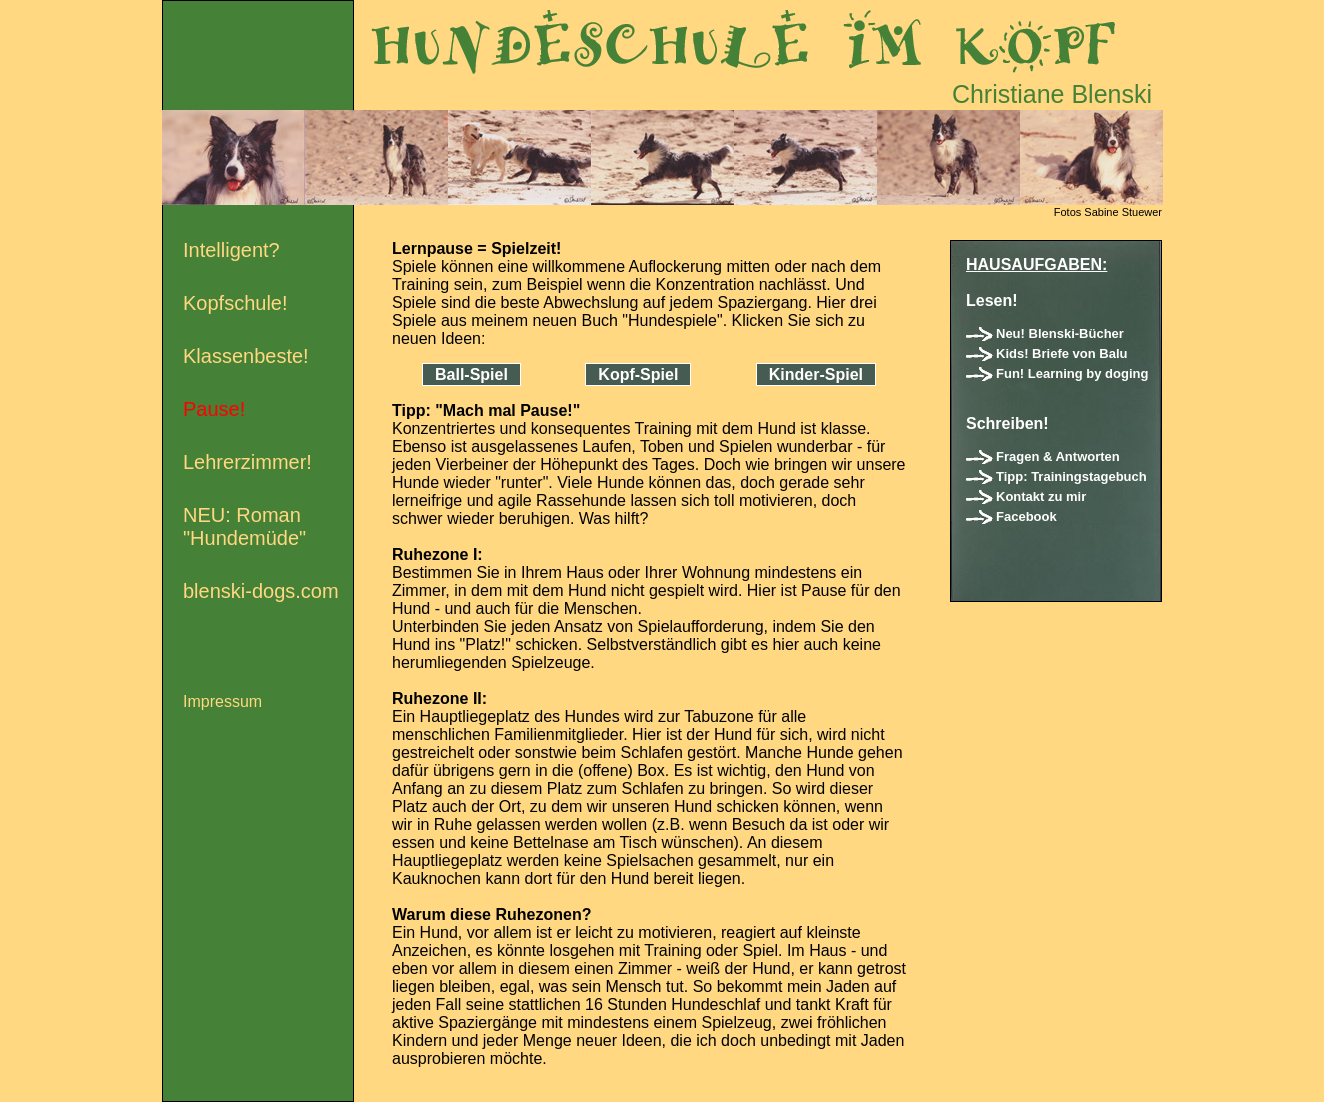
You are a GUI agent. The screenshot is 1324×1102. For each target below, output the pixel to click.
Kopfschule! (235, 303)
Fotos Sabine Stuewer (1108, 212)
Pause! (214, 409)
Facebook (1026, 516)
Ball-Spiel (471, 374)
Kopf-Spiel (638, 374)
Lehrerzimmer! (247, 462)
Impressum (222, 701)
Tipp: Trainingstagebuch (1071, 476)
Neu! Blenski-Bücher (1060, 333)
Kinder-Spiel (816, 374)
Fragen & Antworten (1058, 456)
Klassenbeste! (246, 356)
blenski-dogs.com (261, 591)
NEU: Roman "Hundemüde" (244, 526)
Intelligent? (231, 250)
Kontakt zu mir (1041, 496)
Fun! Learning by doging (1072, 373)
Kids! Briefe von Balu (1061, 353)
